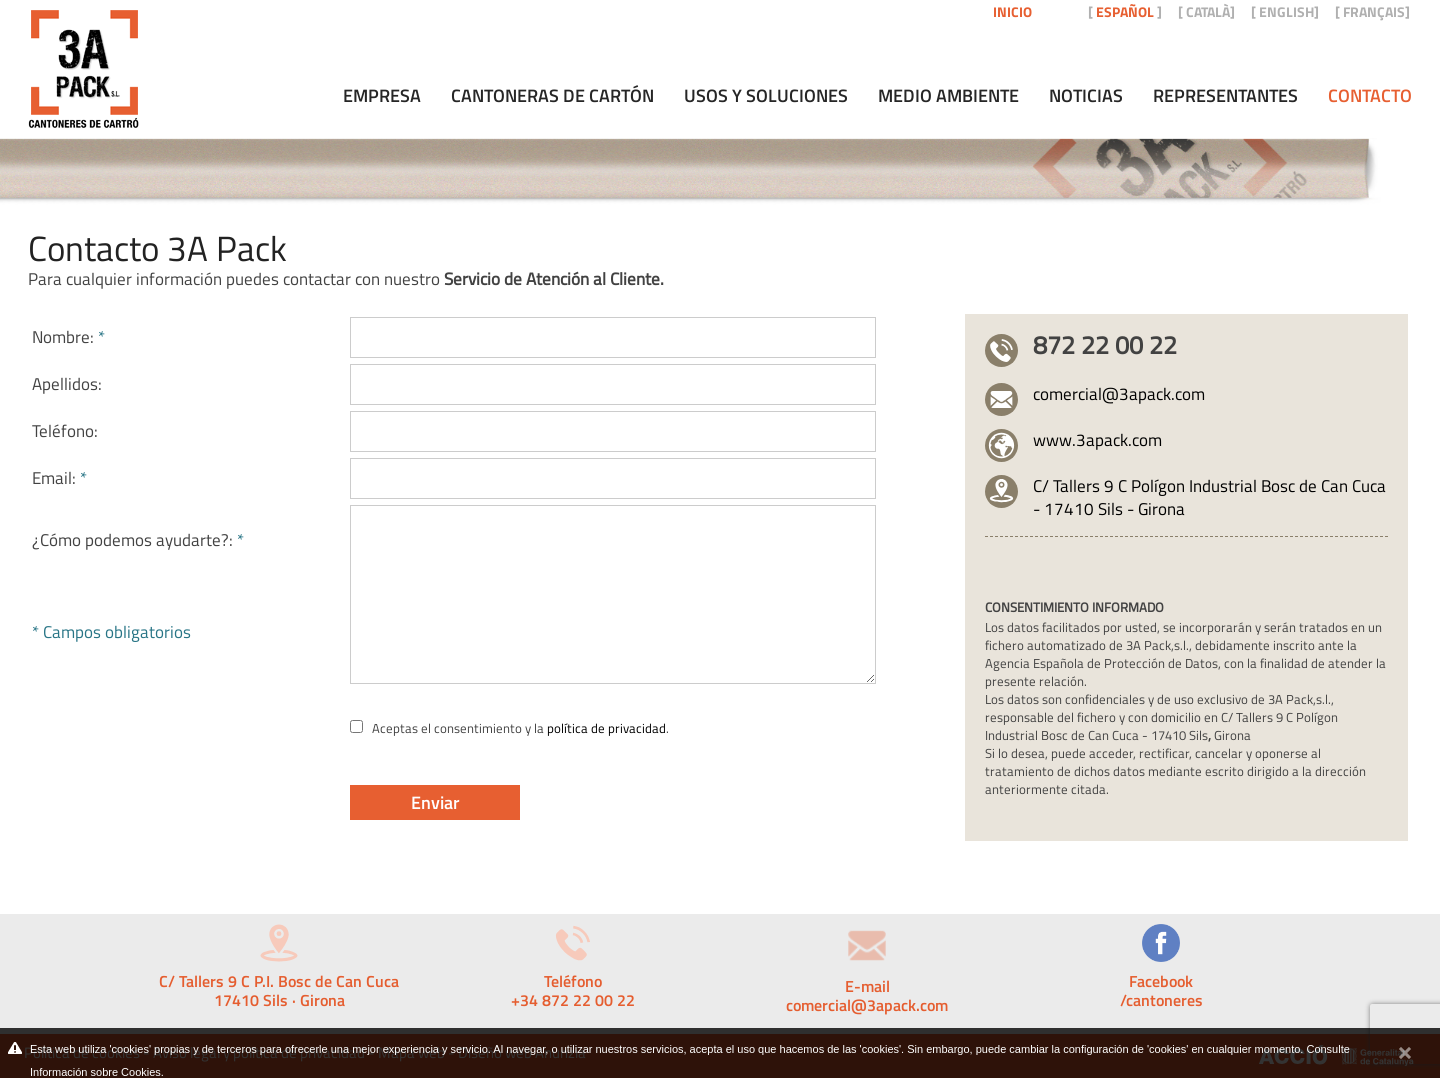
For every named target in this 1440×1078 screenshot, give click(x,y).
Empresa (382, 95)
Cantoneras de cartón (552, 95)
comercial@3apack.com (1119, 394)
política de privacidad (606, 728)
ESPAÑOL (1125, 11)
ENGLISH (1286, 11)
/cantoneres (1161, 1000)
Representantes (1225, 95)
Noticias (1086, 95)
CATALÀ (1208, 11)
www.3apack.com (1097, 440)
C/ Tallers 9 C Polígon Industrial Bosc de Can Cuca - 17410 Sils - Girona (1209, 497)
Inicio (1012, 11)
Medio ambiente (948, 95)
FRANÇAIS (1374, 11)
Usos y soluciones (766, 95)
